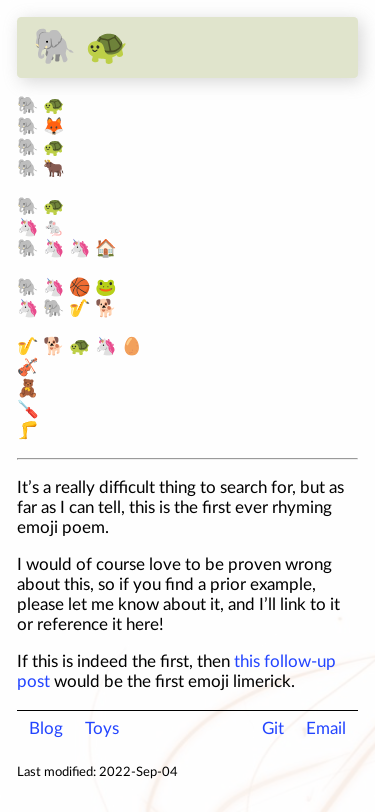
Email (326, 728)
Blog (46, 728)
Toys (102, 728)
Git (273, 728)
